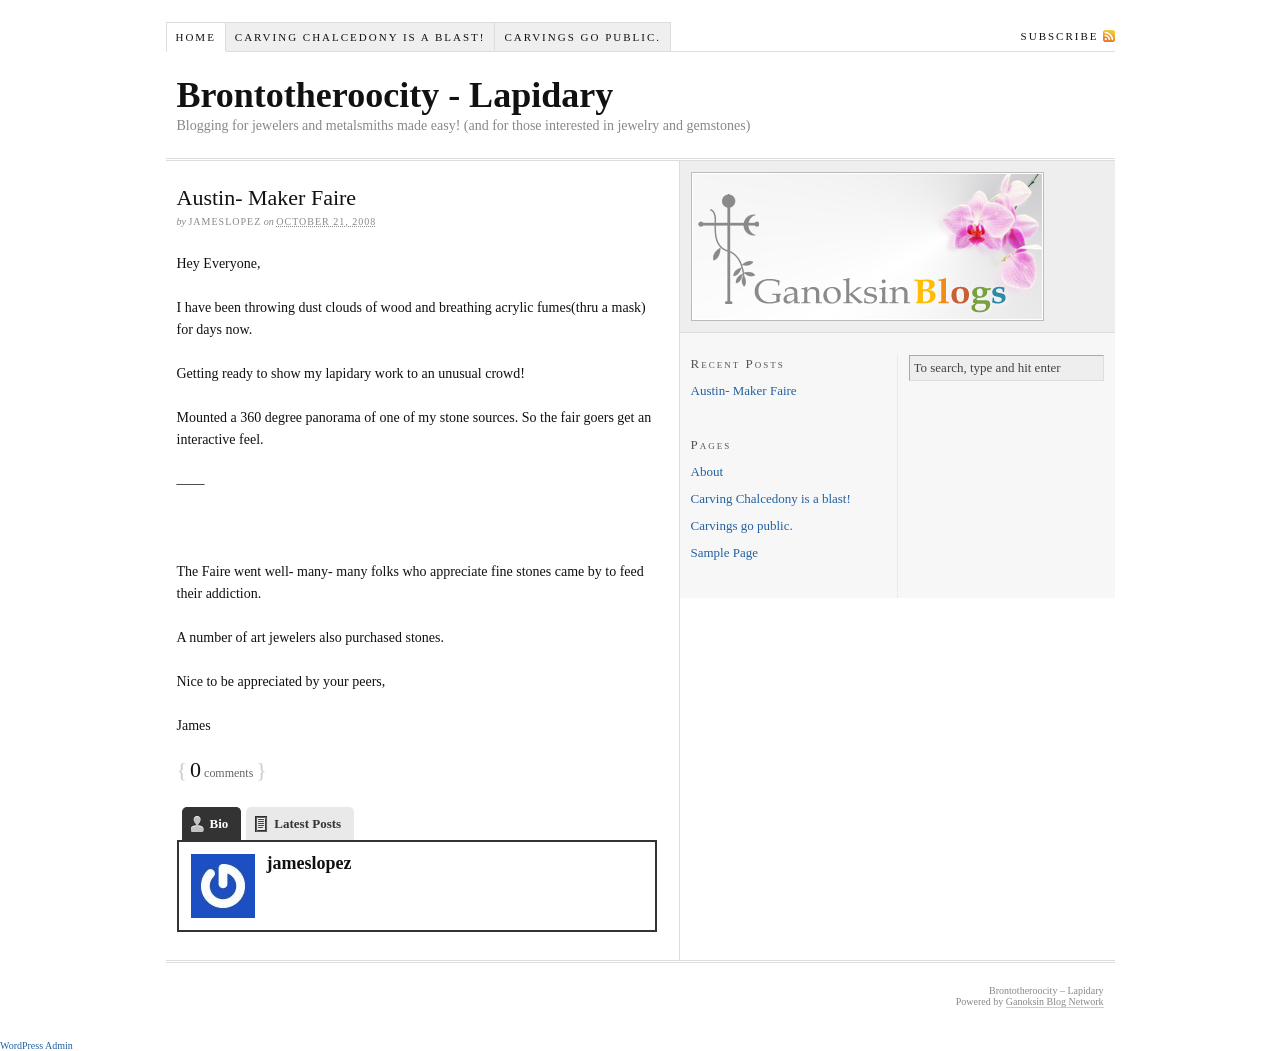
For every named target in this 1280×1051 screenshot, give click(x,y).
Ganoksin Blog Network (1055, 1001)
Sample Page (725, 552)
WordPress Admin (36, 1045)
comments (221, 773)
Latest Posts (307, 823)
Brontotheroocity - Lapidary (395, 95)
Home (195, 37)
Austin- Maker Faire (267, 197)
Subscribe (1060, 36)
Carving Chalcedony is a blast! (360, 37)
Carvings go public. (582, 37)
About (707, 471)
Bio (219, 823)
